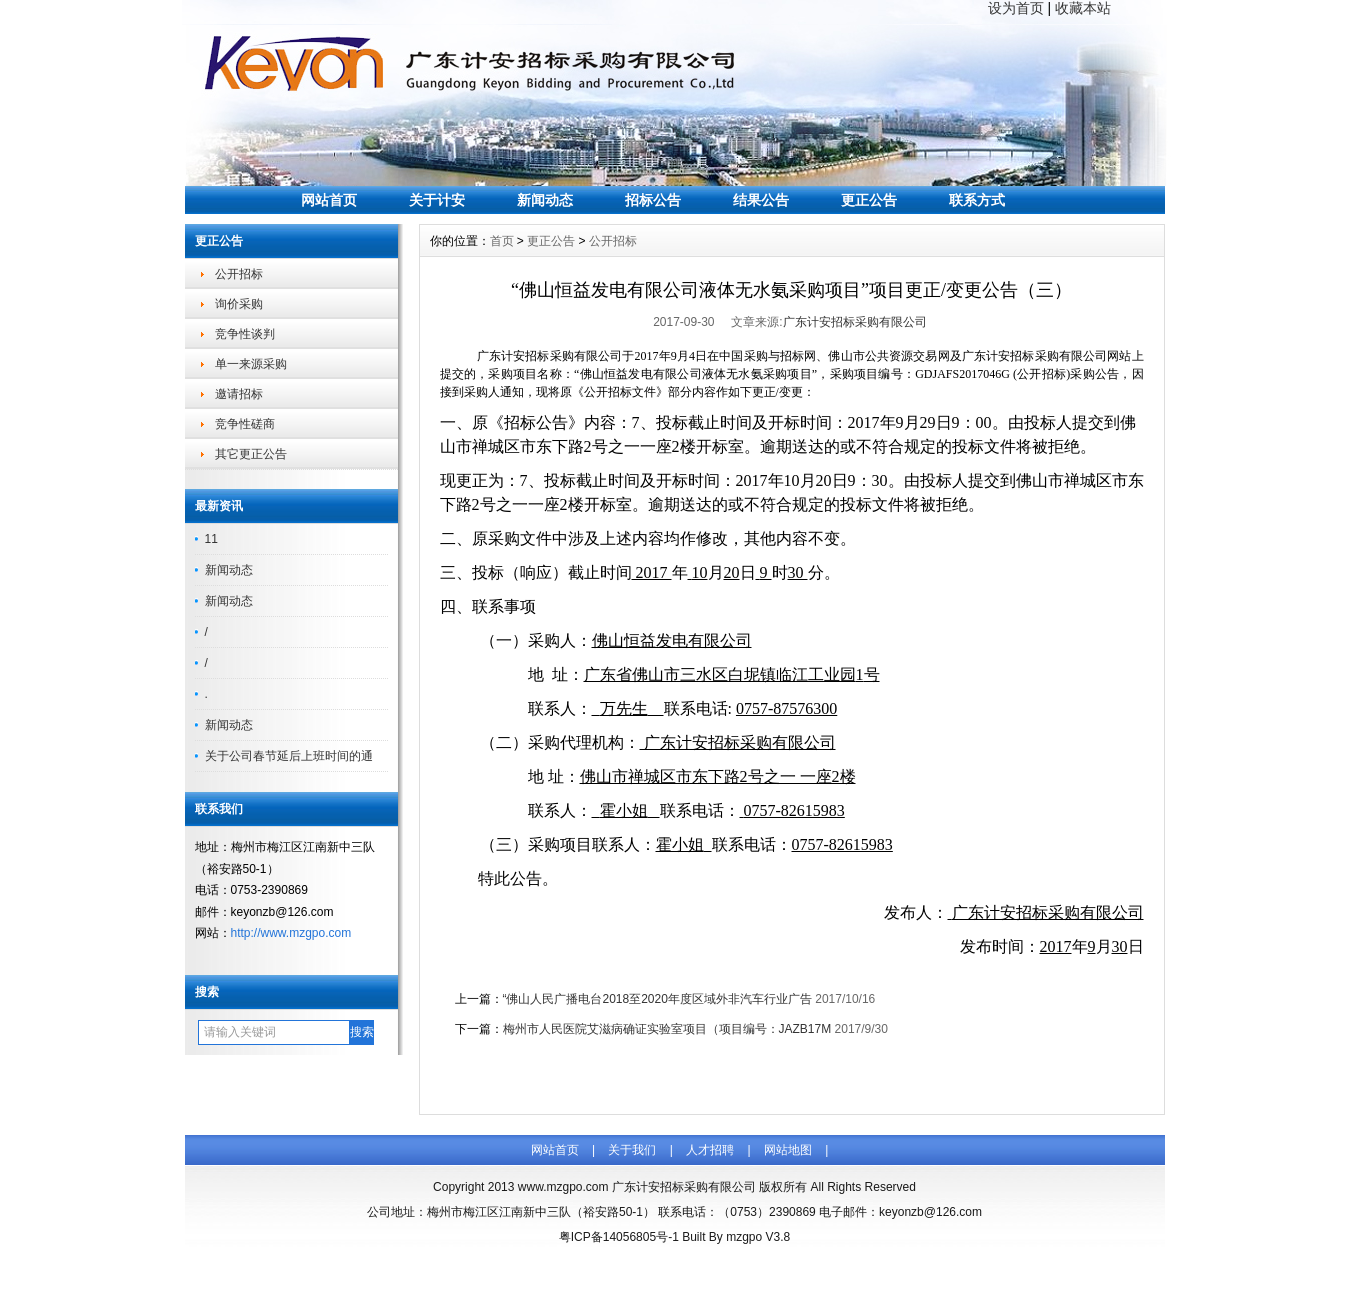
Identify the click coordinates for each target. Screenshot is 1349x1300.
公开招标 (239, 274)
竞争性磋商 (245, 424)
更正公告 (869, 200)
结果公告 (761, 200)
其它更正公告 (251, 454)
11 (211, 539)
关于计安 (437, 200)
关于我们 (632, 1150)
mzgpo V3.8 (758, 1237)
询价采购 (239, 304)
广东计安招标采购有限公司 (855, 322)
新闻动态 (545, 200)
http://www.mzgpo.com (291, 933)
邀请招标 (239, 394)
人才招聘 (710, 1150)
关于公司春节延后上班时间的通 (289, 756)
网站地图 (788, 1150)
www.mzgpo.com (563, 1187)
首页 (502, 241)
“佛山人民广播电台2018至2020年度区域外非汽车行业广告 (657, 999)
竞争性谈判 (245, 334)
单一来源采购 (251, 364)
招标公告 (653, 200)
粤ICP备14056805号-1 (619, 1237)
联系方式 (977, 200)
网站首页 (329, 200)
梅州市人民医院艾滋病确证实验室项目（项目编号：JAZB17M (667, 1029)
